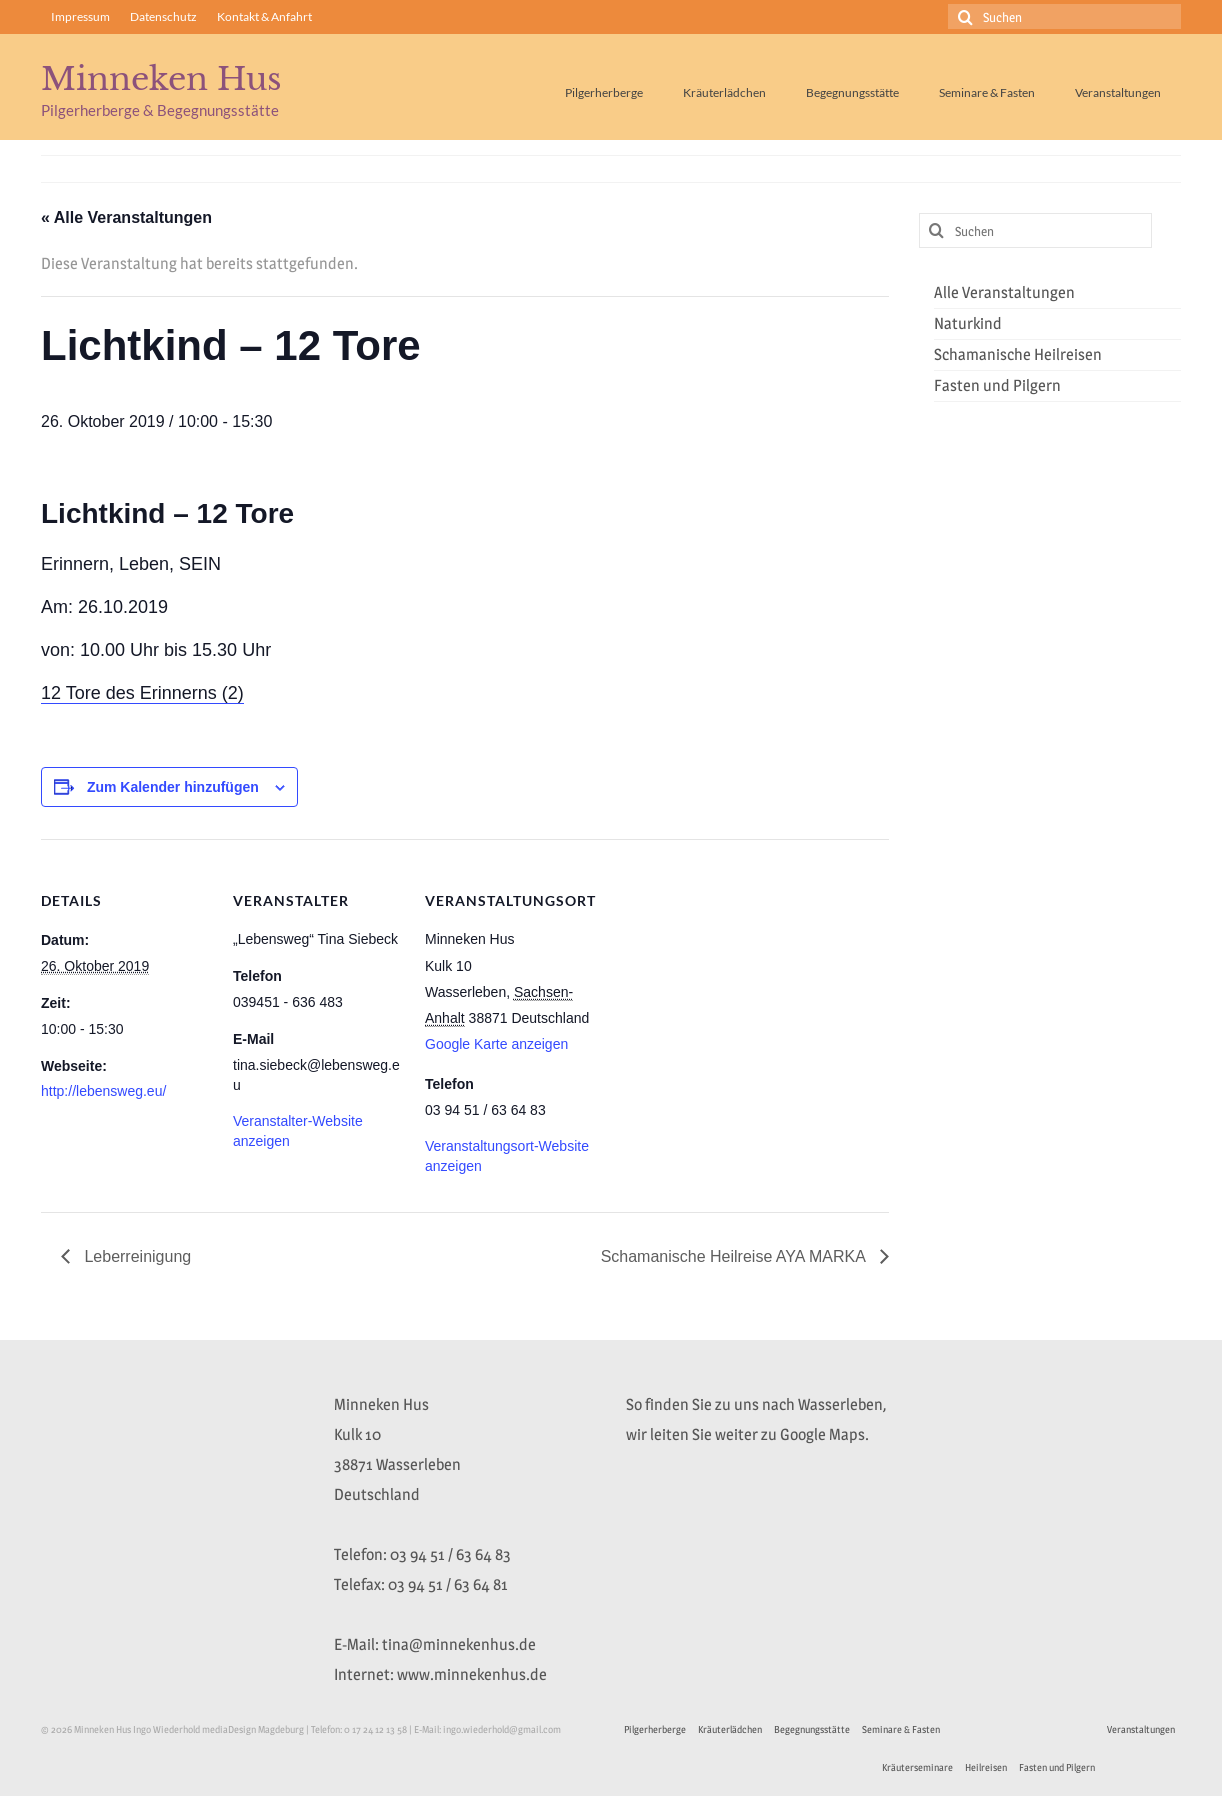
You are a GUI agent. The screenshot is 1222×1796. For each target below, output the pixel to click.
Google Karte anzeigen (496, 1044)
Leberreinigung (135, 1256)
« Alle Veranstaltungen (126, 217)
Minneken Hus (161, 79)
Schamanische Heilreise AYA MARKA (735, 1256)
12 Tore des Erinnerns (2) (142, 693)
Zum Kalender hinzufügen (173, 787)
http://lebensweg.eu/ (103, 1091)
